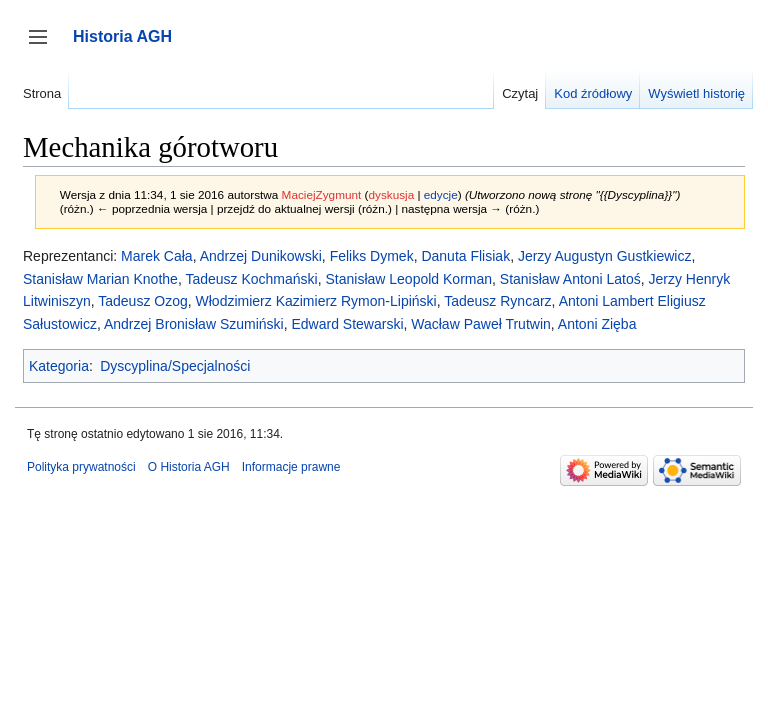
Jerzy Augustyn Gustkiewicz (605, 256)
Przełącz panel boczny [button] (44, 46)
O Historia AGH (189, 467)
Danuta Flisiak (465, 256)
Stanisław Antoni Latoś (570, 279)
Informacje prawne (291, 467)
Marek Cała (157, 256)
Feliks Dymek (372, 256)
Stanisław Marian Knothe (100, 279)
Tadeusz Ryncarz (497, 301)
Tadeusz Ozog (143, 301)
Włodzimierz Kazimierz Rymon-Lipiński (316, 301)
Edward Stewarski (347, 324)
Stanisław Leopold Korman (408, 279)
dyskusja (391, 194)
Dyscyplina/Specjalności (175, 366)
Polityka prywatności (81, 467)
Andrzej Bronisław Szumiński (194, 324)
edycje (441, 194)
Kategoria (59, 366)
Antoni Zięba (597, 324)
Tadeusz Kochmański (251, 279)
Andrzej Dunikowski (261, 256)
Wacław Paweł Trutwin (481, 324)
